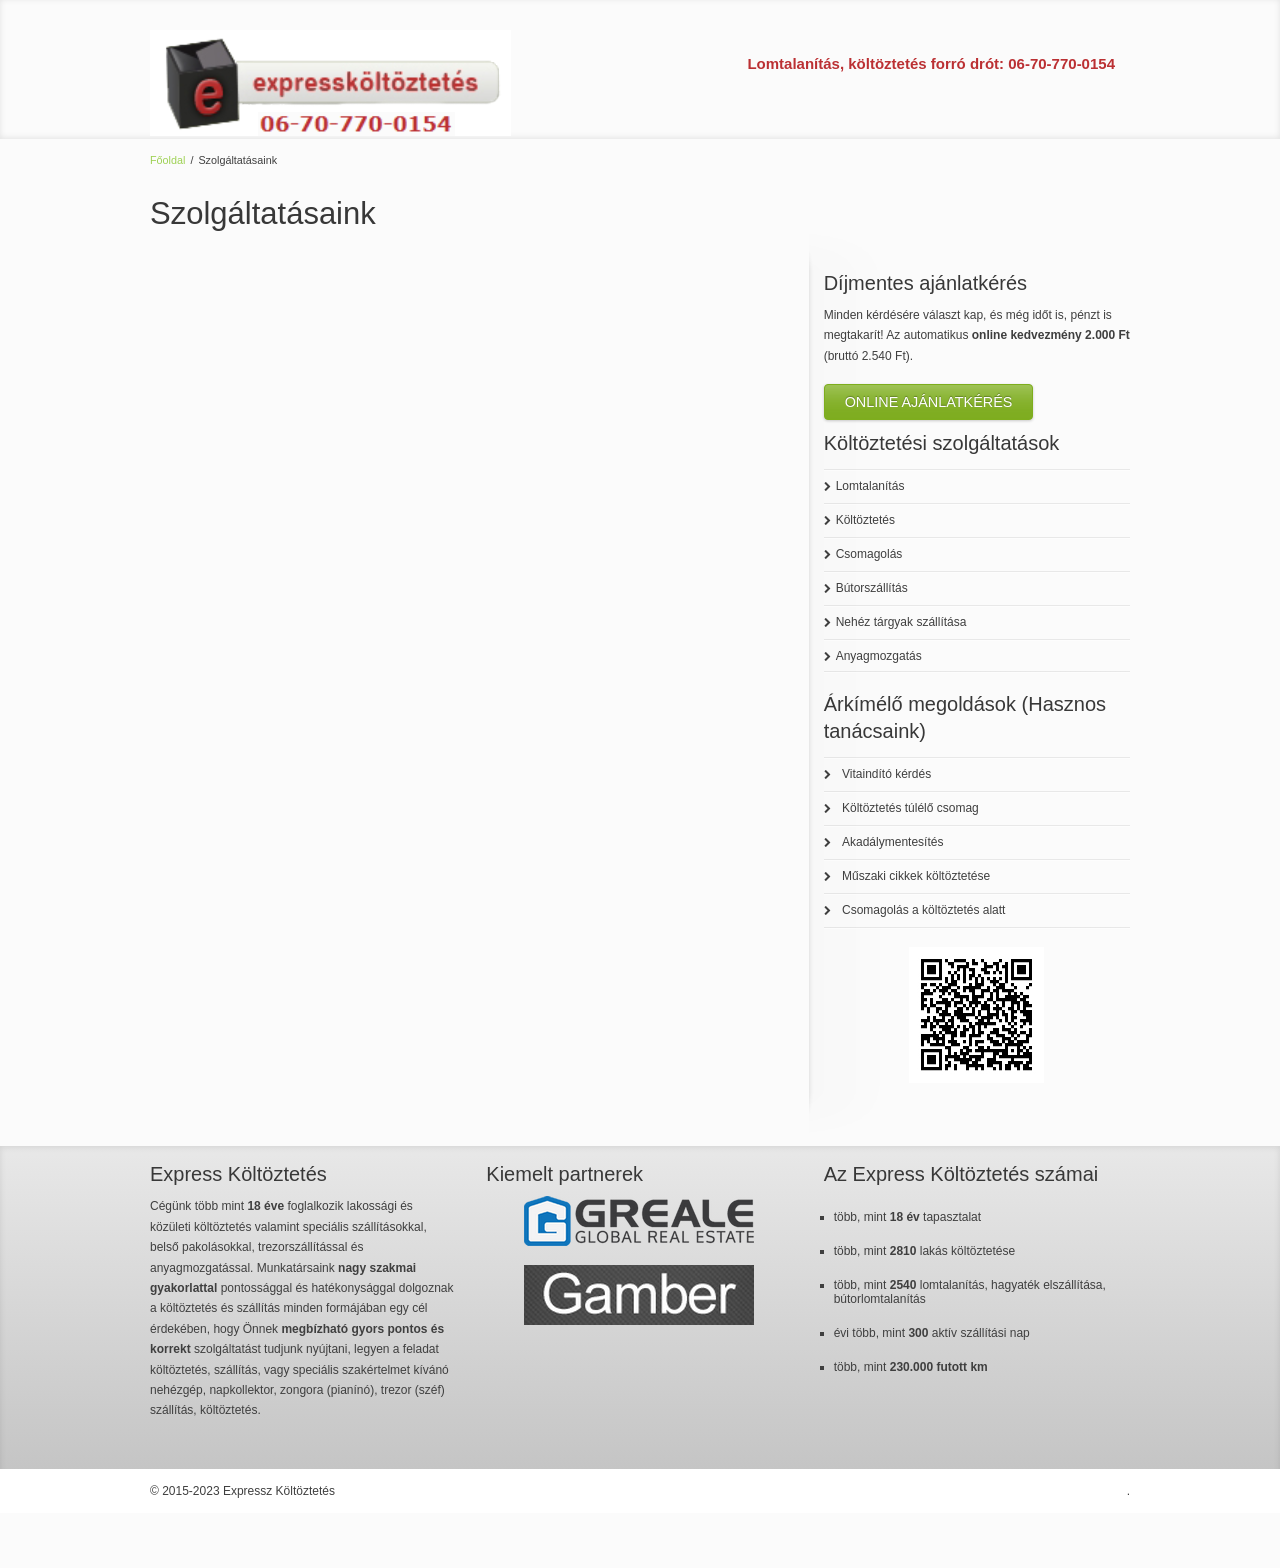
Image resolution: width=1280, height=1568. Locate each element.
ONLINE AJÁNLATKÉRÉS (929, 402)
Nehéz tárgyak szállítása (901, 622)
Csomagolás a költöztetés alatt (923, 910)
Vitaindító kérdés (886, 774)
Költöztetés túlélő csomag (910, 808)
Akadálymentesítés (892, 842)
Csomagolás (869, 554)
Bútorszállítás (872, 588)
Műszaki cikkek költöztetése (916, 876)
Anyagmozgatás (879, 656)
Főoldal (167, 160)
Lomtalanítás (870, 486)
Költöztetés (865, 520)
